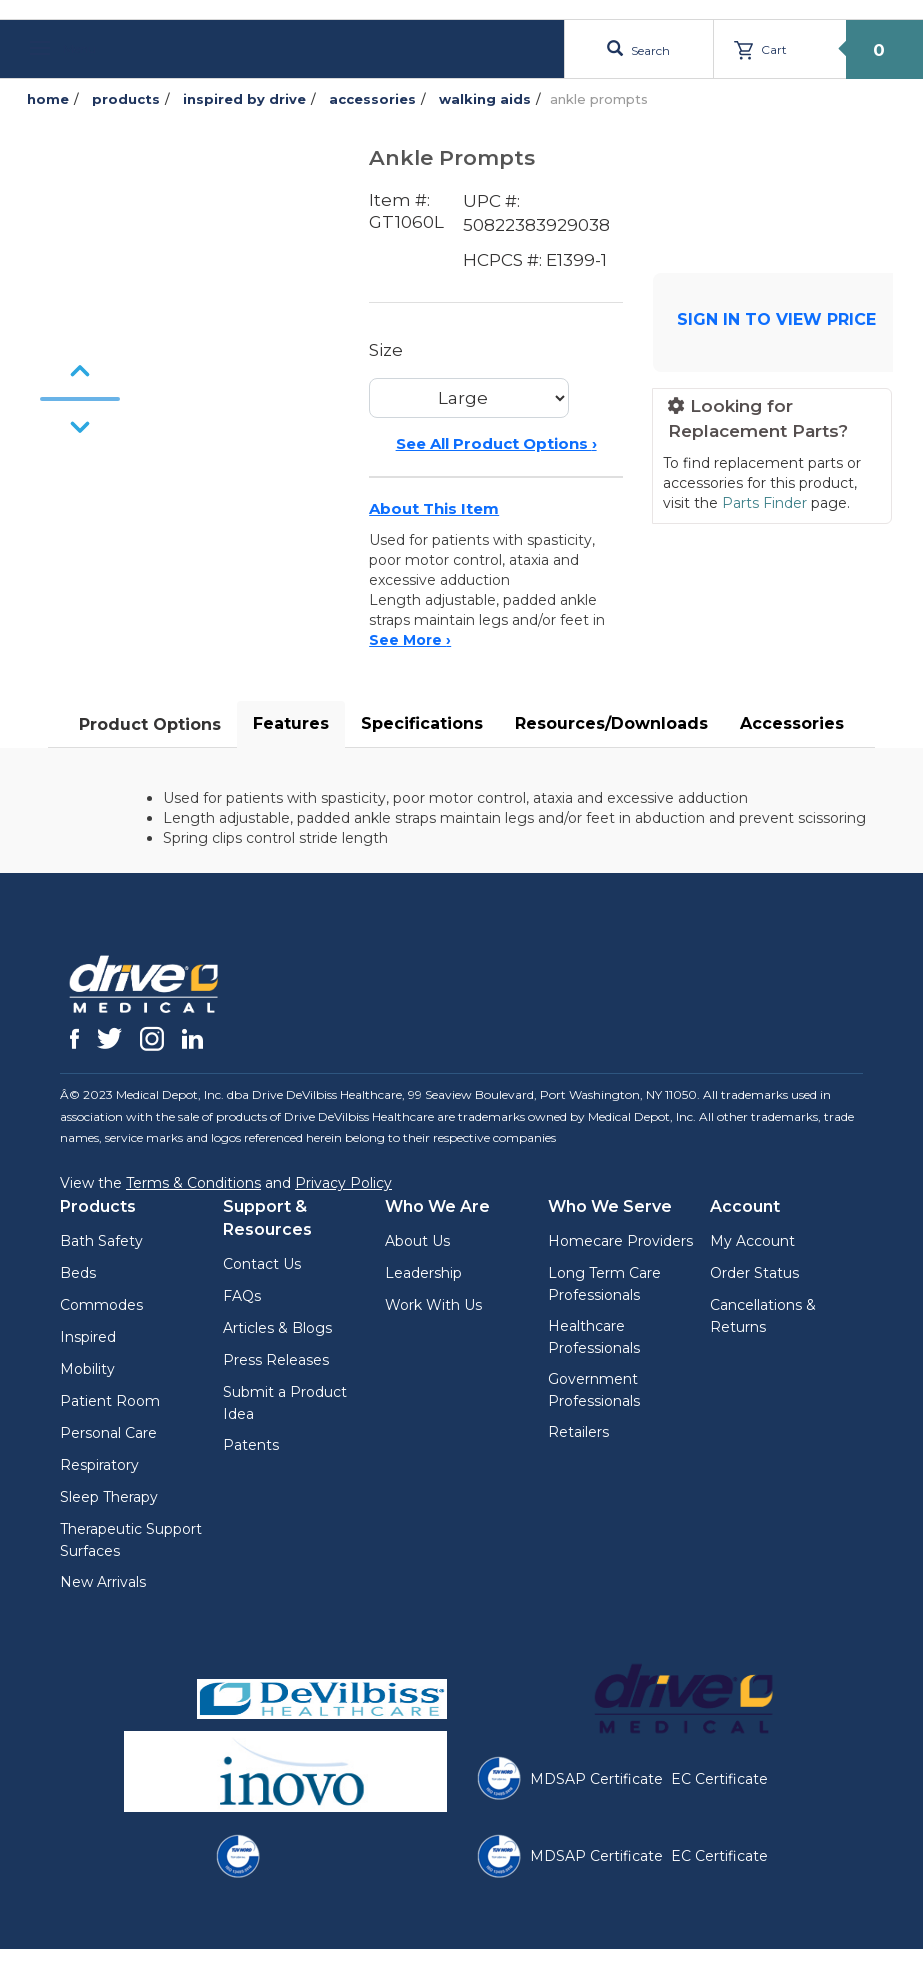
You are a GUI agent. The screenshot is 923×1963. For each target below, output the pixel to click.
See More (410, 640)
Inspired (88, 1337)
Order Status (754, 1273)
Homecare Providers (620, 1241)
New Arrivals (103, 1582)
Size (386, 350)
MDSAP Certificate (596, 1779)
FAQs (242, 1296)
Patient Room (110, 1401)
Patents (251, 1445)
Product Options (150, 724)
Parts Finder (764, 503)
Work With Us (433, 1305)
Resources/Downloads (611, 723)
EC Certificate (719, 1779)
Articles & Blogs (277, 1328)
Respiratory (99, 1465)
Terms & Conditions (193, 1183)
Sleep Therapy (109, 1497)
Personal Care (108, 1433)
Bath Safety (101, 1241)
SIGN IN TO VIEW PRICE (776, 319)
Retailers (578, 1432)
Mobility (87, 1369)
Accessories (792, 723)
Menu (63, 48)
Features (291, 723)
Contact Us (262, 1264)
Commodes (101, 1305)
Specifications (422, 723)
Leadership (423, 1273)
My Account (752, 1241)
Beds (78, 1273)
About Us (417, 1241)
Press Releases (276, 1360)
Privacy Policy (343, 1183)
